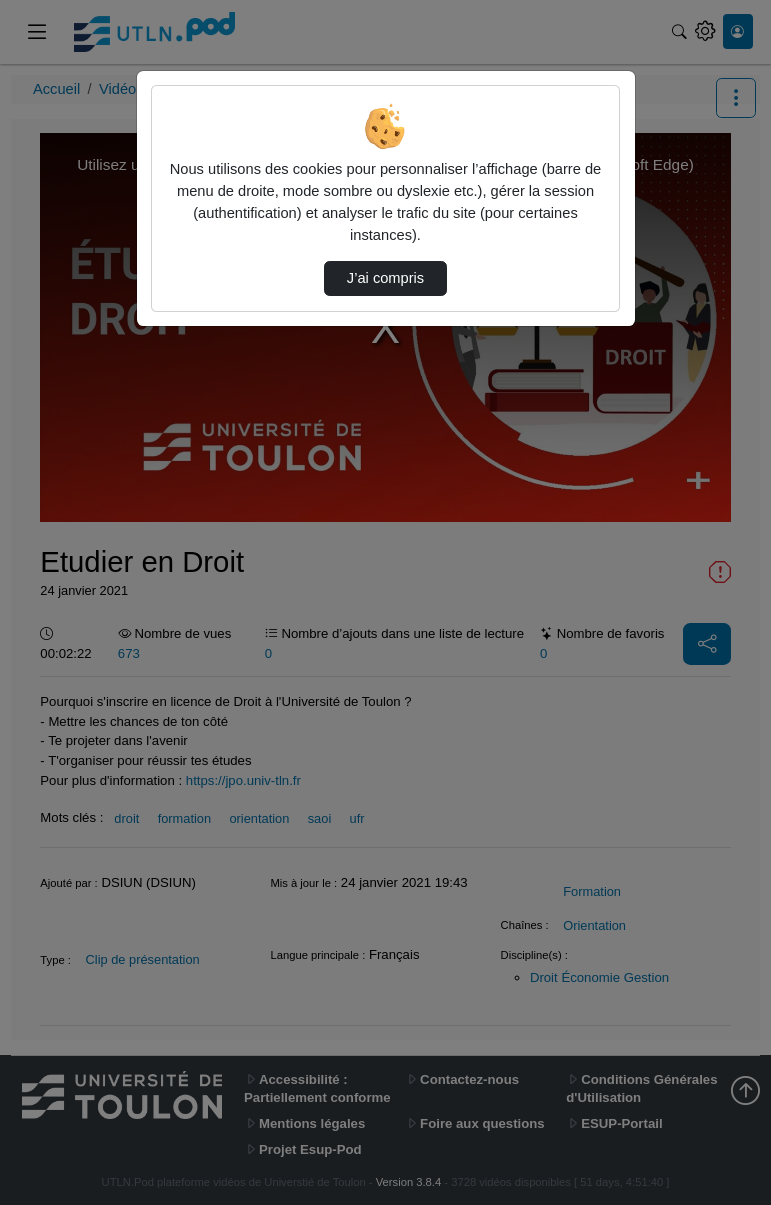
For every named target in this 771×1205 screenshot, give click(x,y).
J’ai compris (385, 278)
